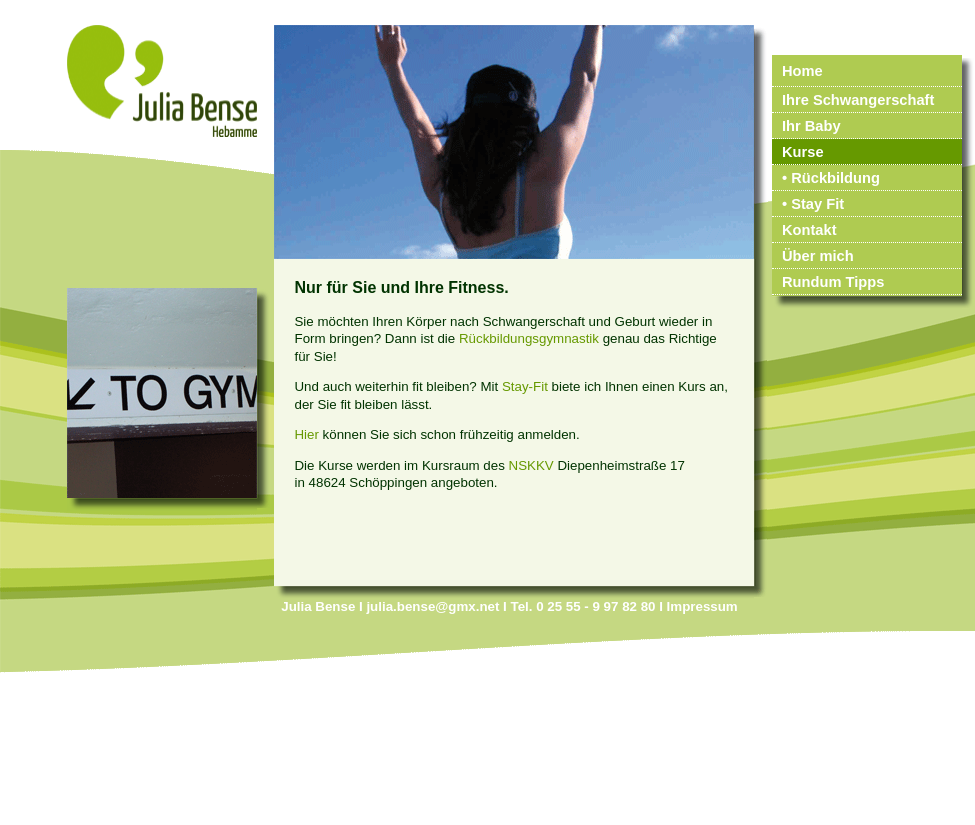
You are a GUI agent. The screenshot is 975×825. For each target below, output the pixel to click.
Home (802, 71)
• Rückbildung (831, 178)
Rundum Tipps (833, 282)
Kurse (803, 152)
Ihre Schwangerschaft (858, 100)
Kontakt (809, 230)
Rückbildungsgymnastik (529, 338)
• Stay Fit (813, 204)
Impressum (702, 606)
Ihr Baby (811, 126)
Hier (306, 434)
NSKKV (531, 465)
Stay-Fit (525, 386)
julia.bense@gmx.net (432, 606)
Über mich (818, 256)
